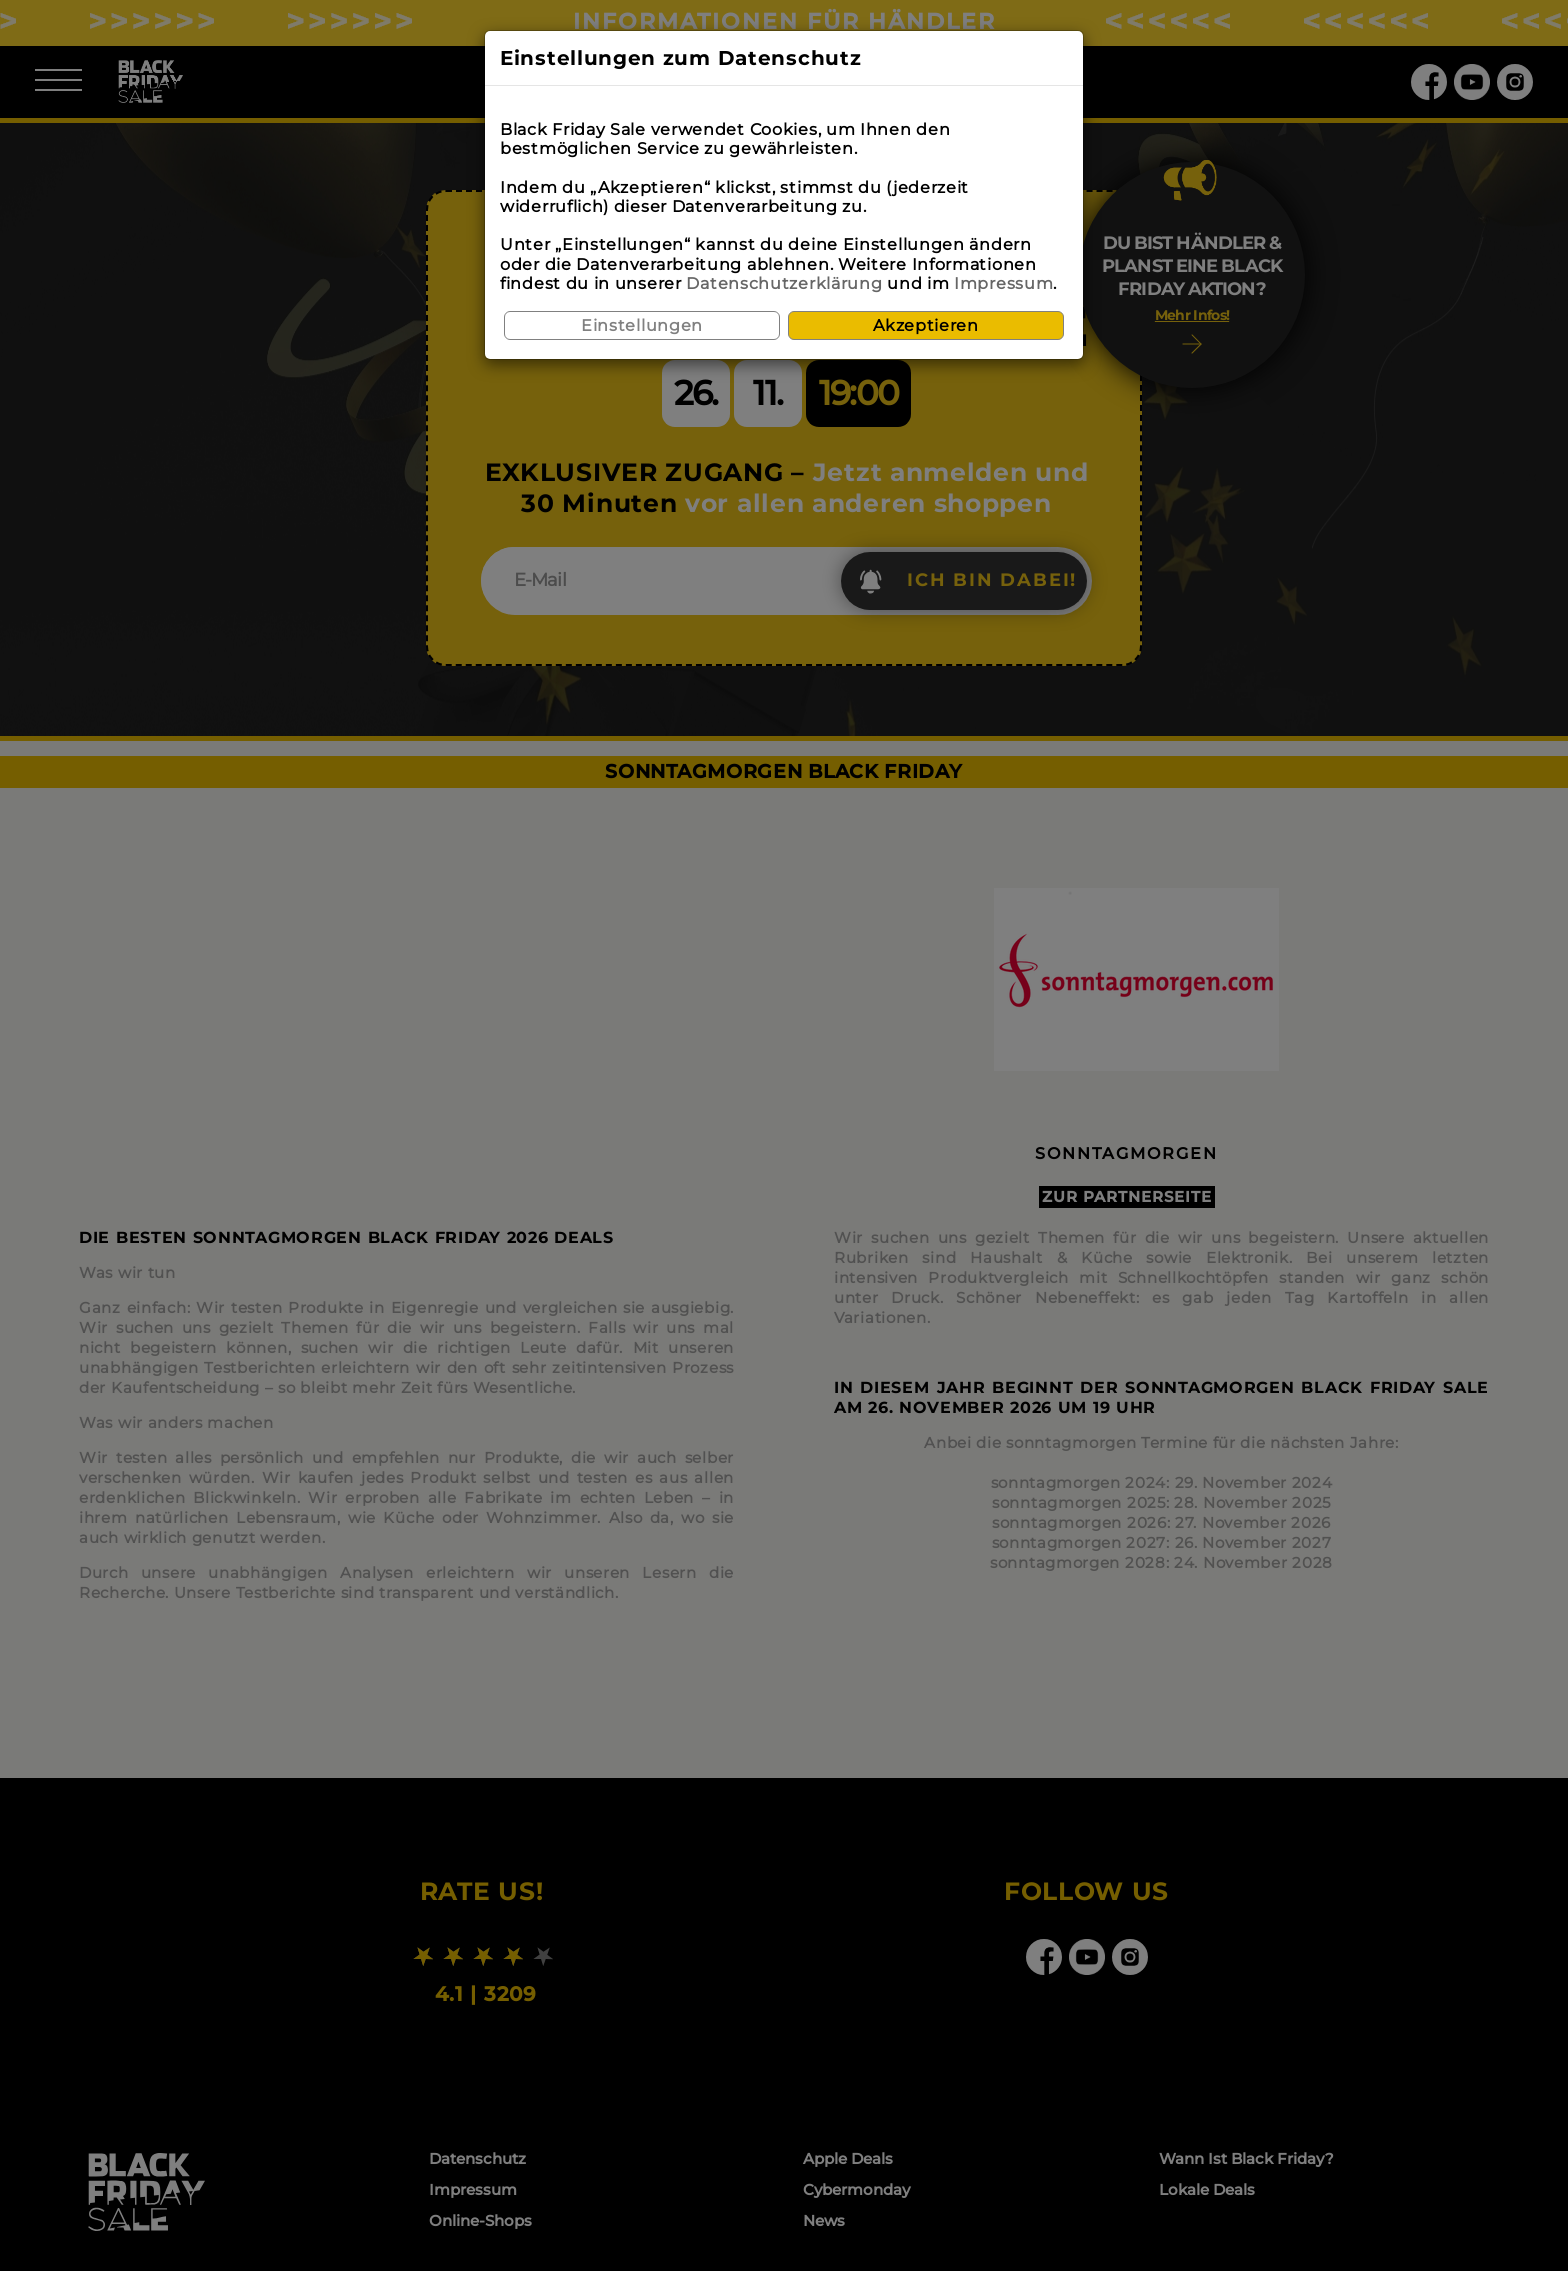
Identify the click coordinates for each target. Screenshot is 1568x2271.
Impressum (1003, 283)
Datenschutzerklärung (784, 283)
